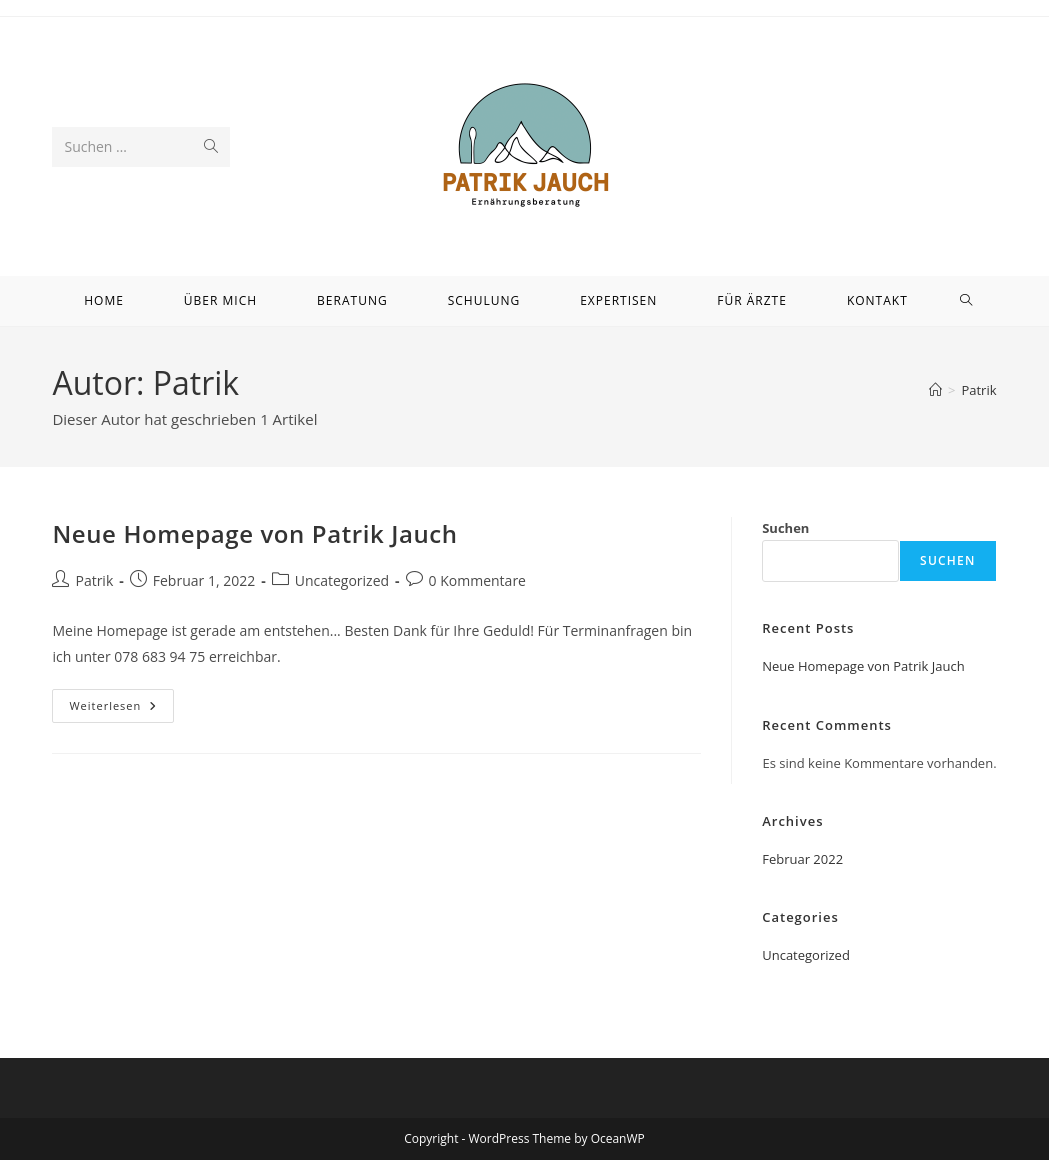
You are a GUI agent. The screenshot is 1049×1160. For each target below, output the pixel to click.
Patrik (978, 390)
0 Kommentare (477, 580)
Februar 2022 (802, 859)
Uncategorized (342, 580)
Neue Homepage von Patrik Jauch (254, 533)
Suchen (785, 528)
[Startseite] (935, 390)
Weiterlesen (121, 709)
